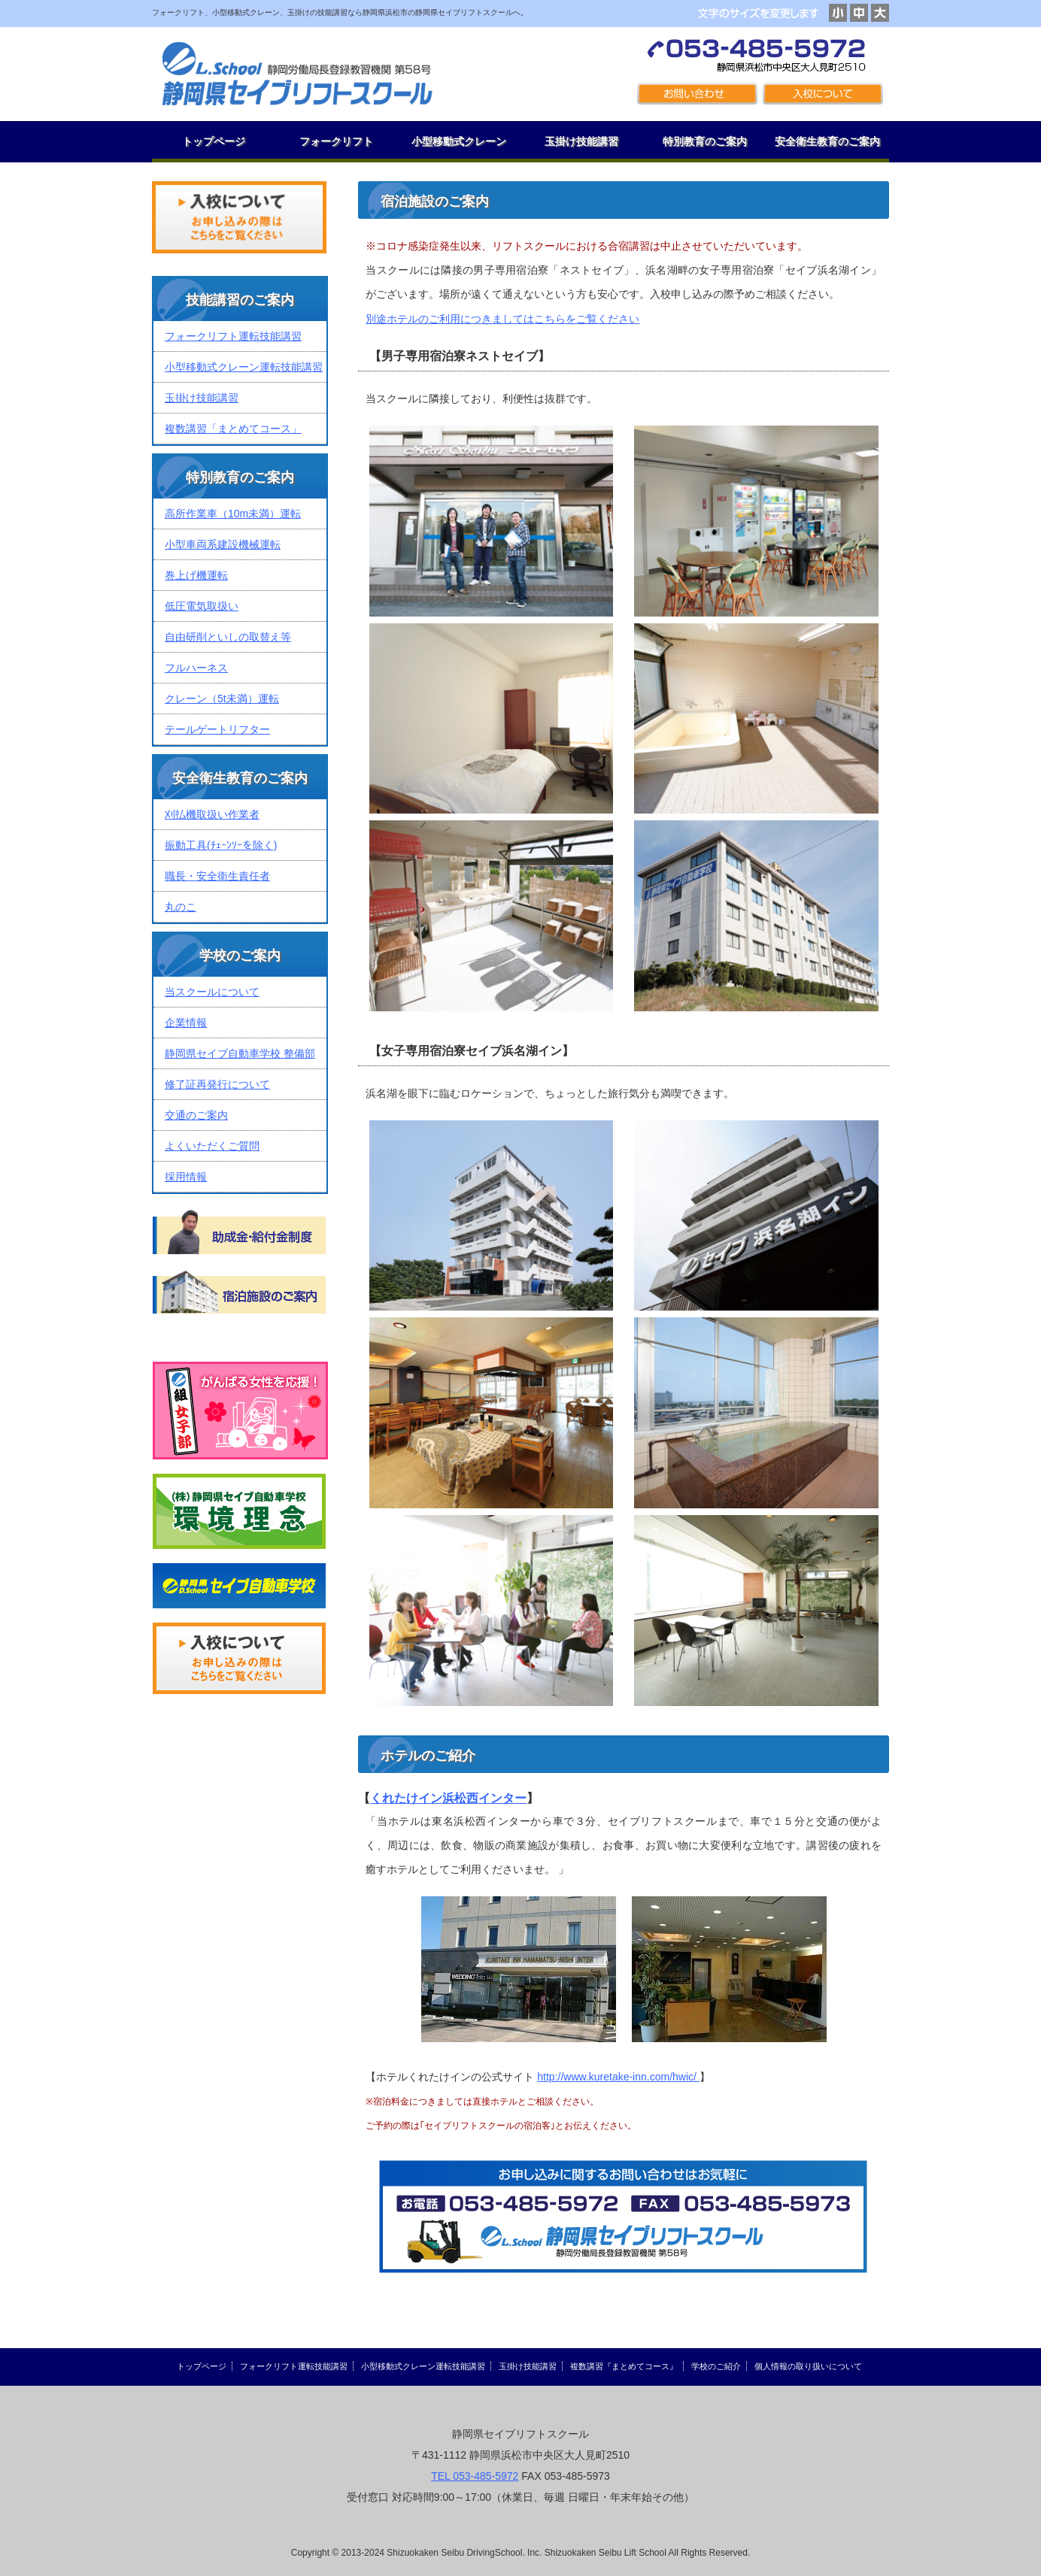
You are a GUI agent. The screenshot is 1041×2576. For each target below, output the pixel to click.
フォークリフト (336, 141)
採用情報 (186, 1177)
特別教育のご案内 (705, 141)
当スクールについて (212, 992)
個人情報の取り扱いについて (808, 2366)
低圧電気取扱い (201, 606)
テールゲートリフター (217, 729)
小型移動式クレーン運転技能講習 (244, 367)
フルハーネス (196, 668)
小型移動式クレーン (458, 141)
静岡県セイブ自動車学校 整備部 (240, 1053)
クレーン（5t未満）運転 (222, 698)
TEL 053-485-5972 (474, 2476)
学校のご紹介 (716, 2366)
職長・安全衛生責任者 (217, 876)
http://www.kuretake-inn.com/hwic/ (618, 2077)
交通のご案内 (196, 1115)
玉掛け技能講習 (581, 141)
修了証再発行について (217, 1084)
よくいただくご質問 (212, 1146)
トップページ (213, 141)
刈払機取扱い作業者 (212, 814)
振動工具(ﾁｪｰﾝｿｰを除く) (221, 845)
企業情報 (186, 1023)
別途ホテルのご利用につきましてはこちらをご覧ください (502, 319)
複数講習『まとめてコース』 (624, 2366)
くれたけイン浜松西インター (448, 1798)
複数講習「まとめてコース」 (233, 429)
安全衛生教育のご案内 (827, 141)
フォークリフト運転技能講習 (233, 336)
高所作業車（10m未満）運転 (233, 514)
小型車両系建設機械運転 (223, 544)
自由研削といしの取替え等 (228, 637)
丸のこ (180, 907)
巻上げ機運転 (196, 575)
